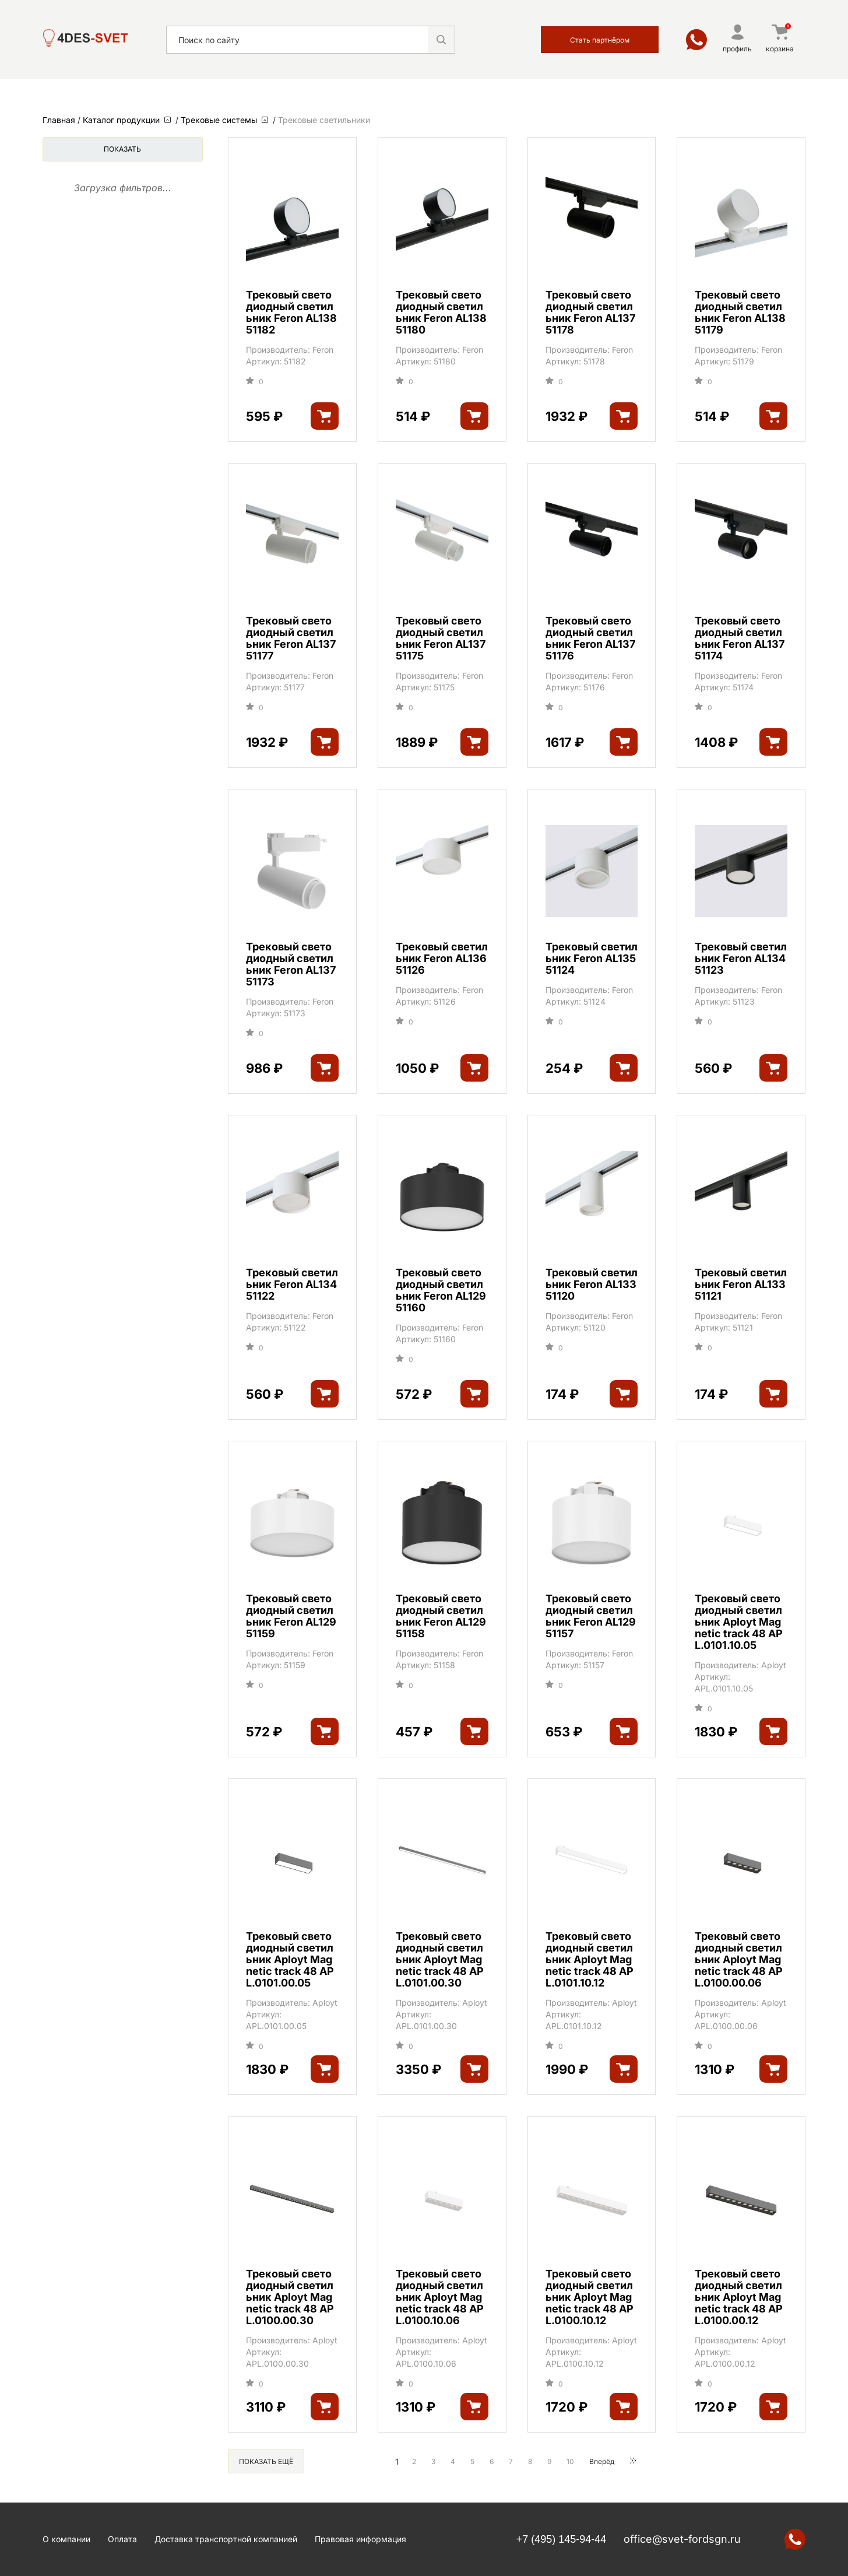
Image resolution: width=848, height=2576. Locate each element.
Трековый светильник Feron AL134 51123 (741, 958)
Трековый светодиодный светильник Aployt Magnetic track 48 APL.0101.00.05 (290, 1960)
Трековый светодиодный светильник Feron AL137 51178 (590, 312)
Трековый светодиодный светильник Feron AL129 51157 (591, 1616)
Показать (122, 149)
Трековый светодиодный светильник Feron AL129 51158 (441, 1616)
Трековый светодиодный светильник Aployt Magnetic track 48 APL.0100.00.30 (290, 2297)
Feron (322, 350)
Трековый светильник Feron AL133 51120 (592, 1284)
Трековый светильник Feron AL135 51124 (592, 958)
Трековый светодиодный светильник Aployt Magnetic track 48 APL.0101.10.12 (590, 1960)
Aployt (773, 1665)
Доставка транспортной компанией (225, 2539)
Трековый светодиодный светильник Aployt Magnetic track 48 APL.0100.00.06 (739, 1960)
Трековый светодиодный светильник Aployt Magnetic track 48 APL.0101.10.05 (739, 1622)
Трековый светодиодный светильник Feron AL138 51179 (740, 312)
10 (570, 2461)
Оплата (122, 2539)
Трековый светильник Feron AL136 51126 (442, 958)
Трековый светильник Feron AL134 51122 (292, 1284)
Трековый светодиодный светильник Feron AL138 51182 (291, 312)
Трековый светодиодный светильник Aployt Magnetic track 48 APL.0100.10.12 (590, 2297)
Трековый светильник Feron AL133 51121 (741, 1284)
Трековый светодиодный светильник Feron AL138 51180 (441, 312)
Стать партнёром (599, 40)
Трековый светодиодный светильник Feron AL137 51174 (739, 638)
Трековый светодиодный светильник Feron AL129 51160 (441, 1290)
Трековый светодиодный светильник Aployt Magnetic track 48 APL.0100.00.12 (739, 2297)
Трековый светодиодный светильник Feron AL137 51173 (291, 964)
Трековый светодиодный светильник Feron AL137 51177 (291, 638)
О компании (66, 2539)
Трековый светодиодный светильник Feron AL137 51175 (440, 638)
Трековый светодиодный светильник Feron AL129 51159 (291, 1616)
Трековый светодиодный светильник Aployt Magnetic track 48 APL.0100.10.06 (440, 2297)
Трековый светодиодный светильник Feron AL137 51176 (590, 638)
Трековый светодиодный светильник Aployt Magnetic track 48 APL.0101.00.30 (440, 1960)
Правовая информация (360, 2539)
